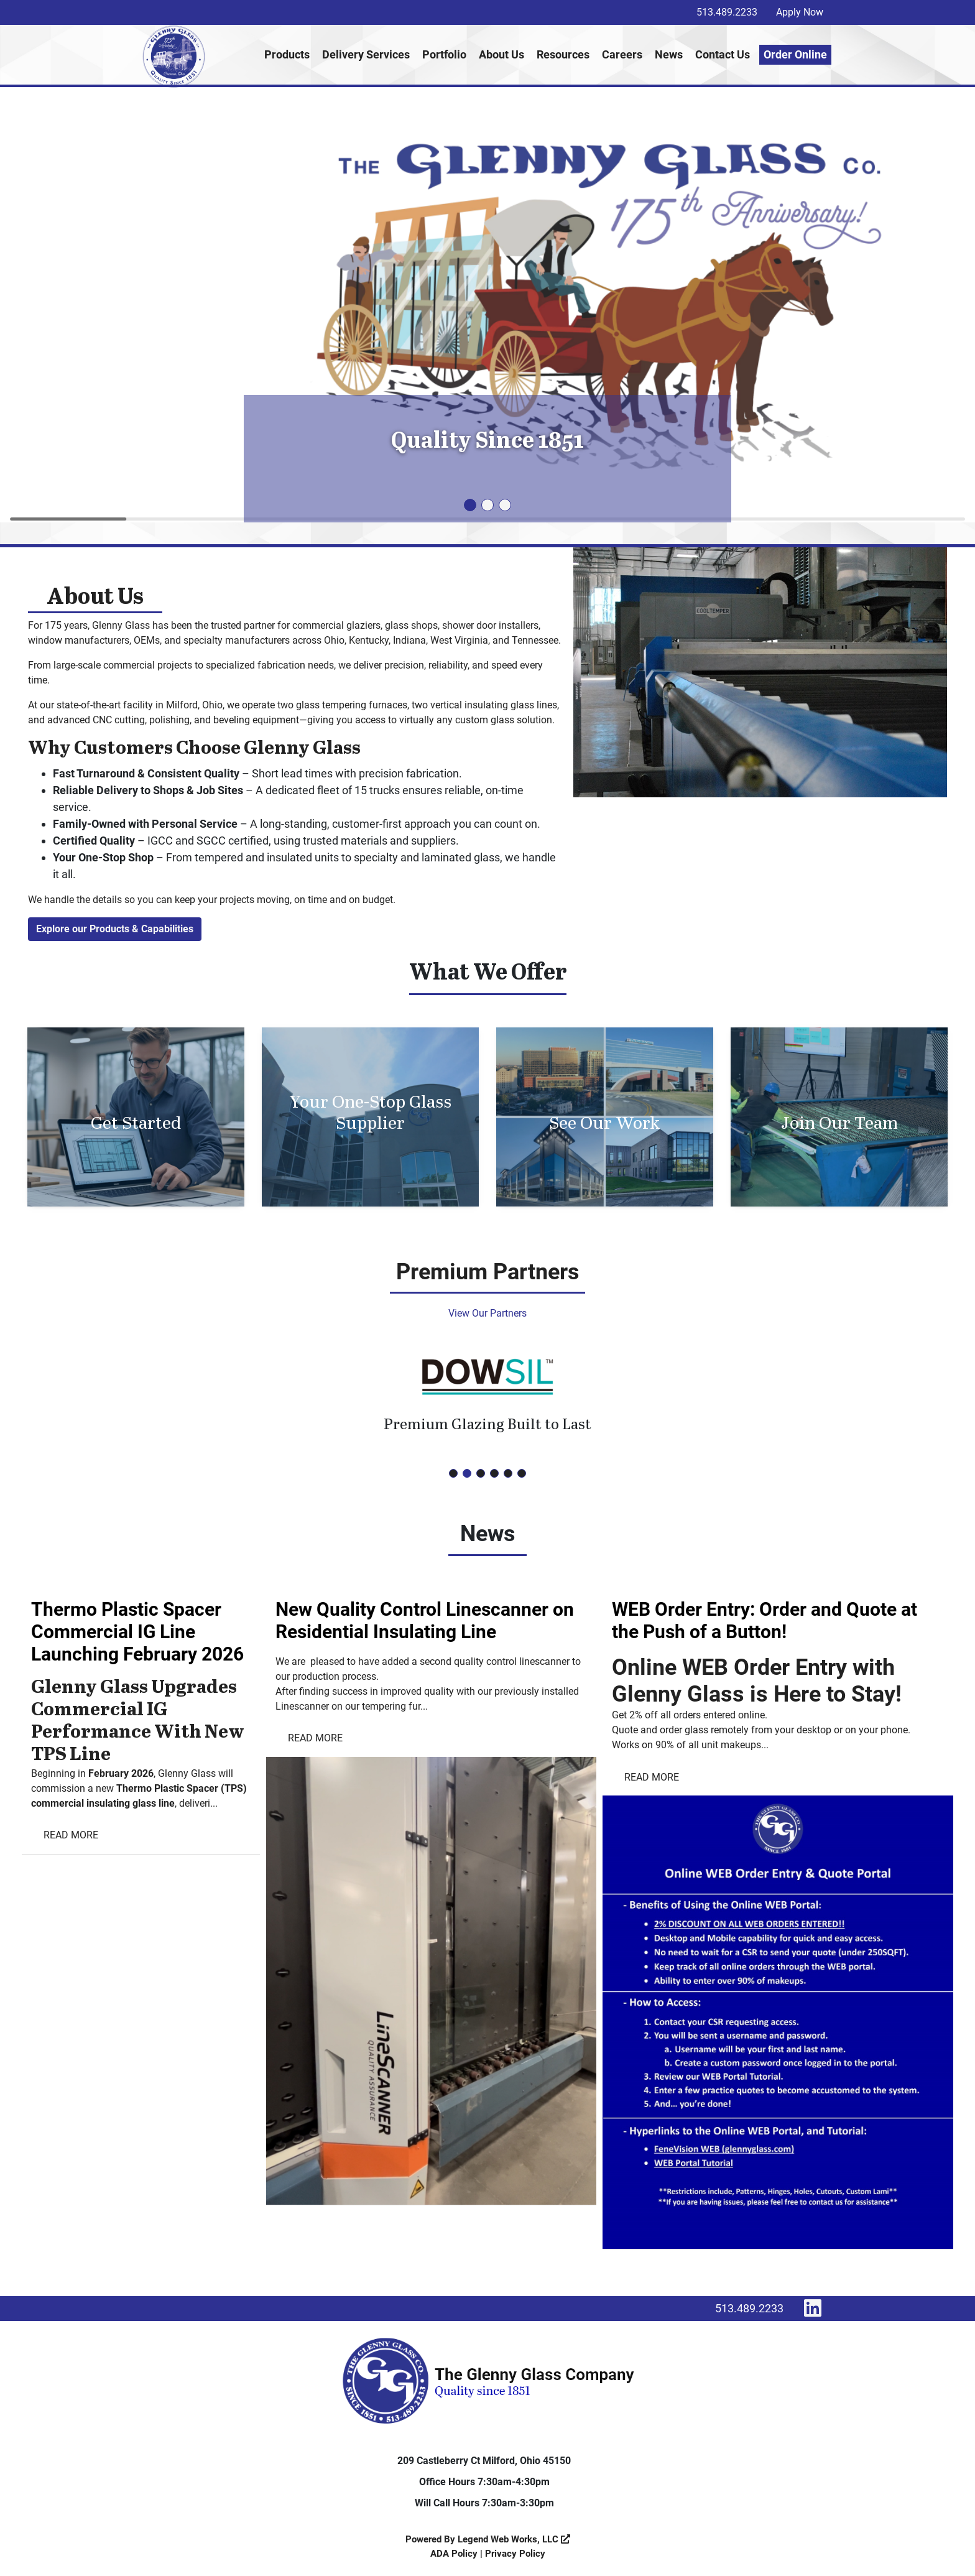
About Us (501, 54)
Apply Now (799, 12)
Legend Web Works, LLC (514, 2539)
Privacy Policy (515, 2553)
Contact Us (722, 54)
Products (287, 54)
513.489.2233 (726, 12)
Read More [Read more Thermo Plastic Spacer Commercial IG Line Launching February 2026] (71, 1835)
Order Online (795, 54)
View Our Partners (487, 1313)
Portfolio (444, 54)
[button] (470, 505)
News (669, 54)
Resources (563, 54)
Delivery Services (366, 54)
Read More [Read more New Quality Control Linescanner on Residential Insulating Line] (315, 1738)
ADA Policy (454, 2553)
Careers (622, 54)
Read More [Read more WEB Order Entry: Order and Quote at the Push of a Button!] (651, 1777)
